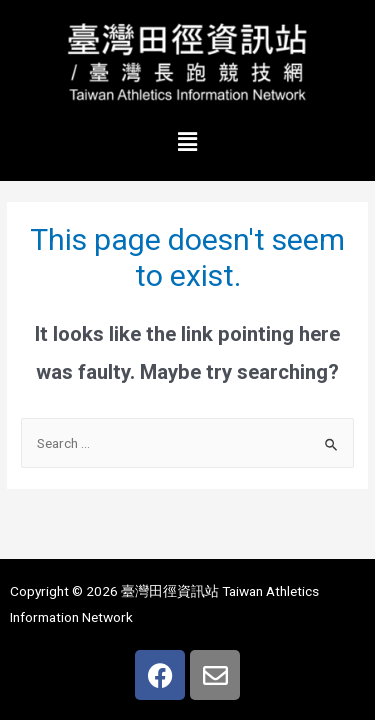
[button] (187, 142)
